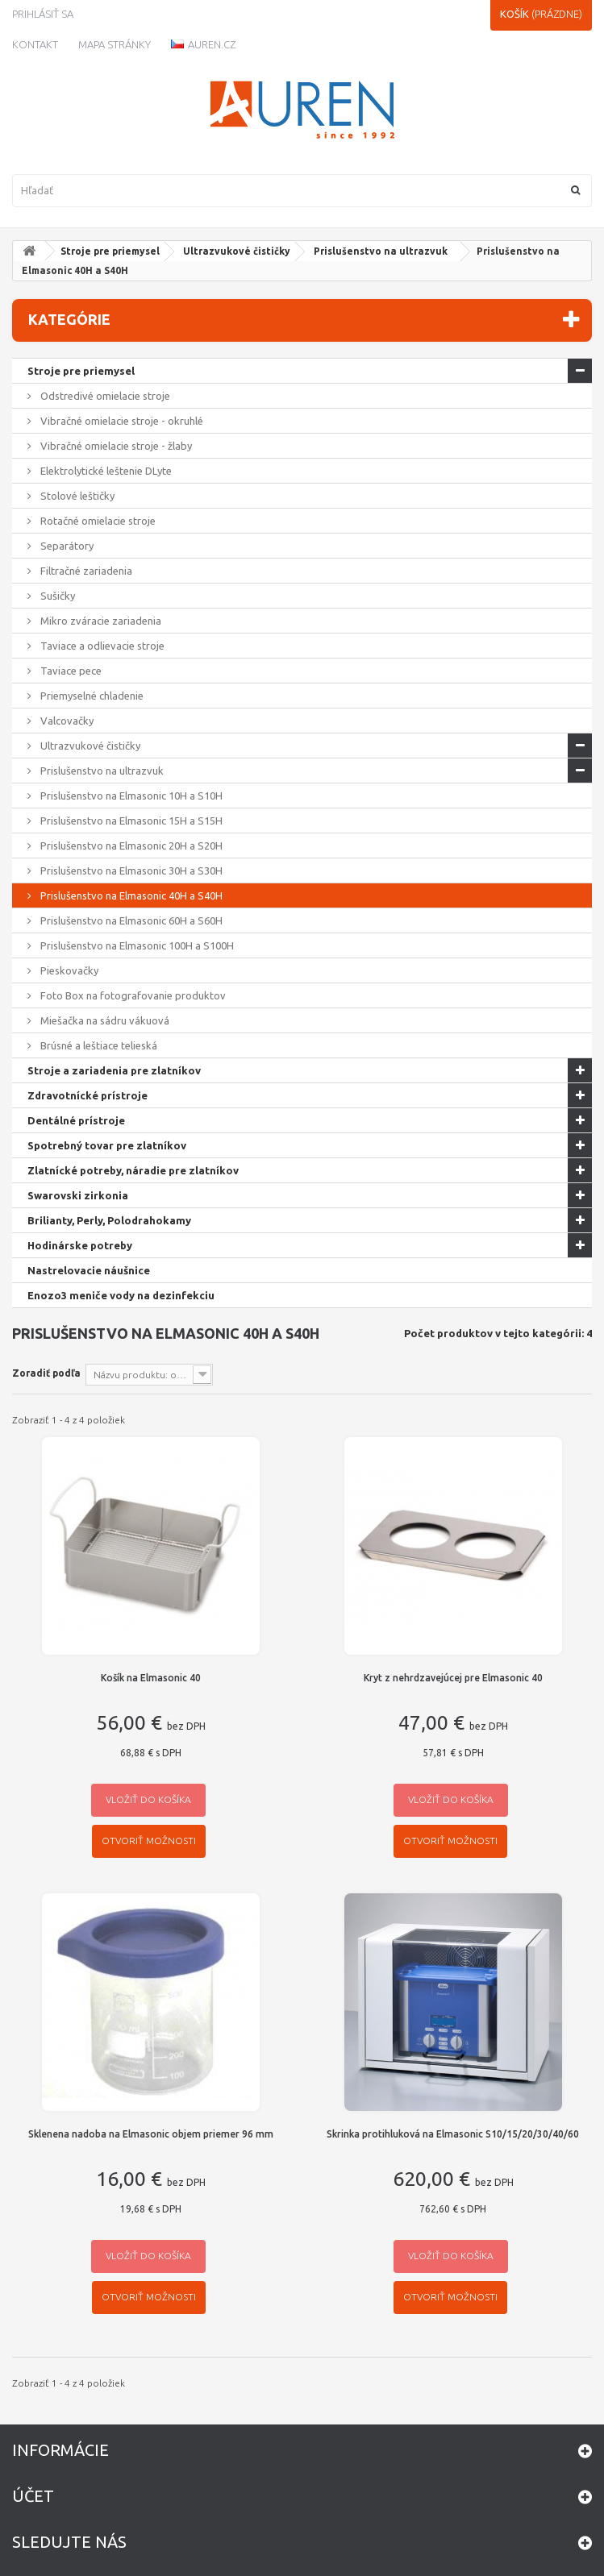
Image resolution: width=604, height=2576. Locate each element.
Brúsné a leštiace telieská (97, 1045)
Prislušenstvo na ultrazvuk (381, 251)
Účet (33, 2496)
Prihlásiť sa (42, 13)
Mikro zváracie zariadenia (99, 620)
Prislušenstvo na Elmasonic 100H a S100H (136, 945)
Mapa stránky (114, 44)
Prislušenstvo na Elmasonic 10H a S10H (130, 795)
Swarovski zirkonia (77, 1195)
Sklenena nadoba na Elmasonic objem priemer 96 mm (150, 2134)
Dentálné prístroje (76, 1120)
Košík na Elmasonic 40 (151, 1677)
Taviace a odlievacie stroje (101, 645)
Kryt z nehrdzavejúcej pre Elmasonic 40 (453, 1677)
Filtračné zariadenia (85, 570)
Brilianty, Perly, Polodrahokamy (109, 1220)
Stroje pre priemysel (110, 251)
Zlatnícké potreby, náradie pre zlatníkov (133, 1170)
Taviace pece (70, 670)
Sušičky (56, 595)
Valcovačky (66, 720)
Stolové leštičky (76, 495)
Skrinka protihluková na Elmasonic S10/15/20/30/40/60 (453, 2134)
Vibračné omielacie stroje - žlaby (115, 445)
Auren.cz (203, 44)
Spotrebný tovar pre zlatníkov (106, 1145)
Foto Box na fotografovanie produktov (132, 995)
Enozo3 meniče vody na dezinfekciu (121, 1295)
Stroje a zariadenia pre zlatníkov (114, 1070)
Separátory (66, 545)
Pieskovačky (68, 970)
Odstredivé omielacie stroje (104, 395)
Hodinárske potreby (79, 1245)
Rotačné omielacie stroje (97, 520)
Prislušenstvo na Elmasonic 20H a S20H (130, 845)
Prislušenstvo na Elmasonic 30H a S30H (130, 870)
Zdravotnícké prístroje (87, 1095)
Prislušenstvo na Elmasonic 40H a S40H (130, 895)
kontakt (35, 44)
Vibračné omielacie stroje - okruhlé (120, 420)
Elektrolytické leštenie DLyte (105, 470)
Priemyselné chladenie (91, 695)
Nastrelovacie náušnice (88, 1270)
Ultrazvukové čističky (236, 251)
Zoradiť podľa (46, 1373)
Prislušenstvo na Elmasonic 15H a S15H (130, 820)
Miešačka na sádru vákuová (103, 1020)
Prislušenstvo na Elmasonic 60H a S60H (130, 920)
